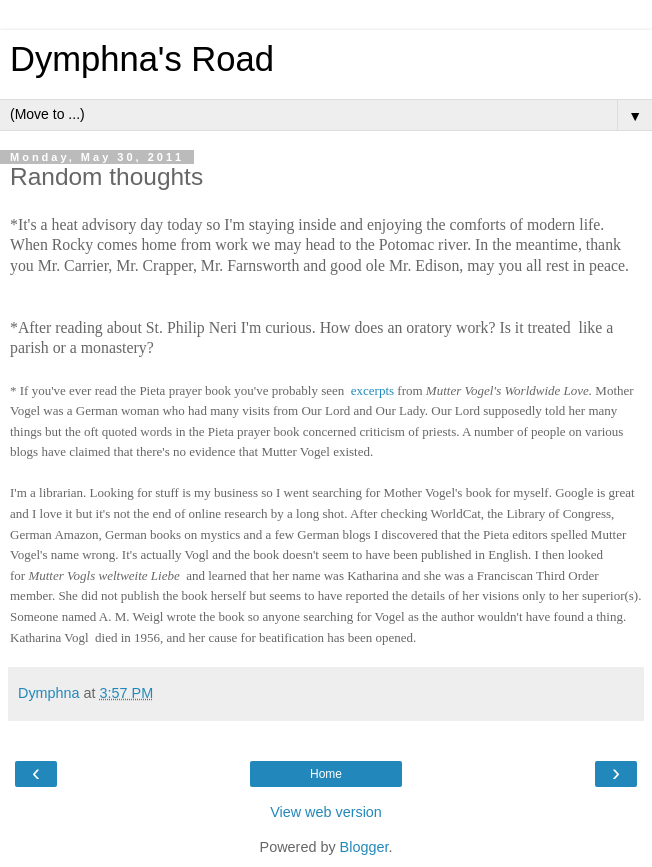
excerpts (372, 390)
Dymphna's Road (142, 59)
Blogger (364, 847)
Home (326, 774)
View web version (326, 812)
